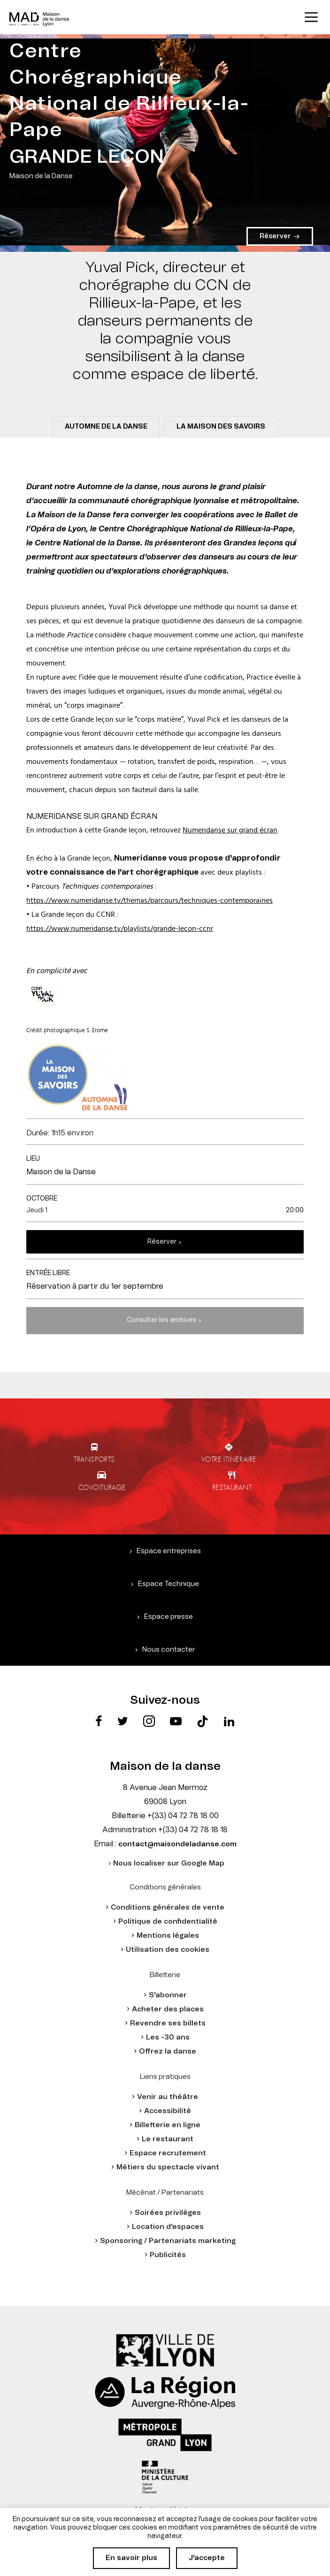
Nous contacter (168, 1649)
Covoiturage (102, 1487)
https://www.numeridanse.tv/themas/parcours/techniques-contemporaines (149, 900)
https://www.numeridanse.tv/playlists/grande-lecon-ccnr (119, 928)
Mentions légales (168, 1935)
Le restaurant (167, 2139)
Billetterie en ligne (167, 2125)
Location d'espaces (168, 2226)
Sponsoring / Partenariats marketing (168, 2240)
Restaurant (232, 1487)
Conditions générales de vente (167, 1907)
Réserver (162, 1242)
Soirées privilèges (168, 2212)
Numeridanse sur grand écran (230, 830)
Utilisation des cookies (167, 1949)
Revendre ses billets (168, 2023)
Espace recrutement (168, 2153)
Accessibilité (167, 2111)
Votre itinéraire (228, 1459)
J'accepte (207, 2557)
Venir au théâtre (167, 2096)
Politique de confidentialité (167, 1921)
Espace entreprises (169, 1551)
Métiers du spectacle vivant (167, 2167)
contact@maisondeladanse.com (177, 1844)
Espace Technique (168, 1583)
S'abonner (168, 1995)
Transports (94, 1459)
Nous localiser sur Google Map (168, 1863)
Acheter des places (168, 2009)
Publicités (168, 2255)
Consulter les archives (162, 1320)
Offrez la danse (167, 2051)
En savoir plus (131, 2557)
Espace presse (168, 1616)
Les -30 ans (168, 2037)
